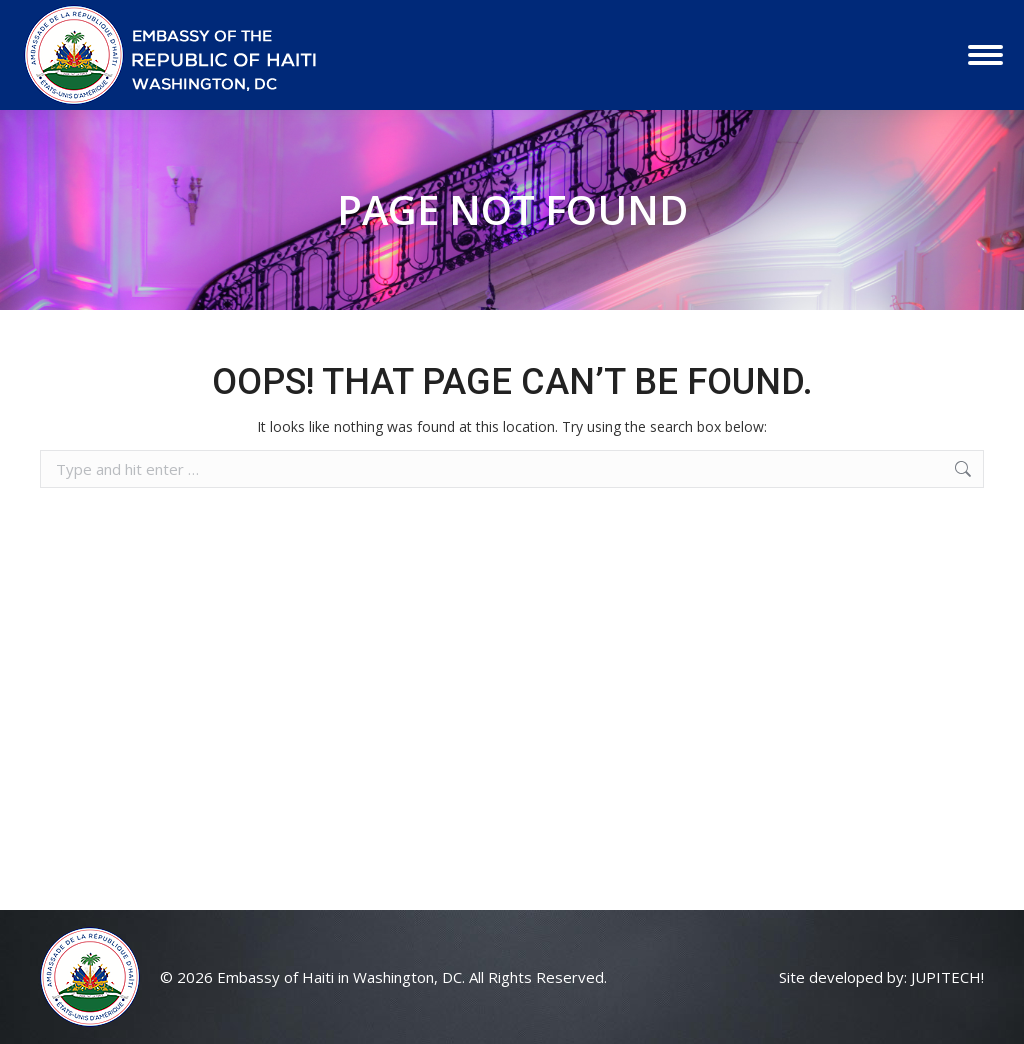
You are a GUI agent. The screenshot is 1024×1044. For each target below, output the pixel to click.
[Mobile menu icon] (985, 55)
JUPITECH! (947, 977)
